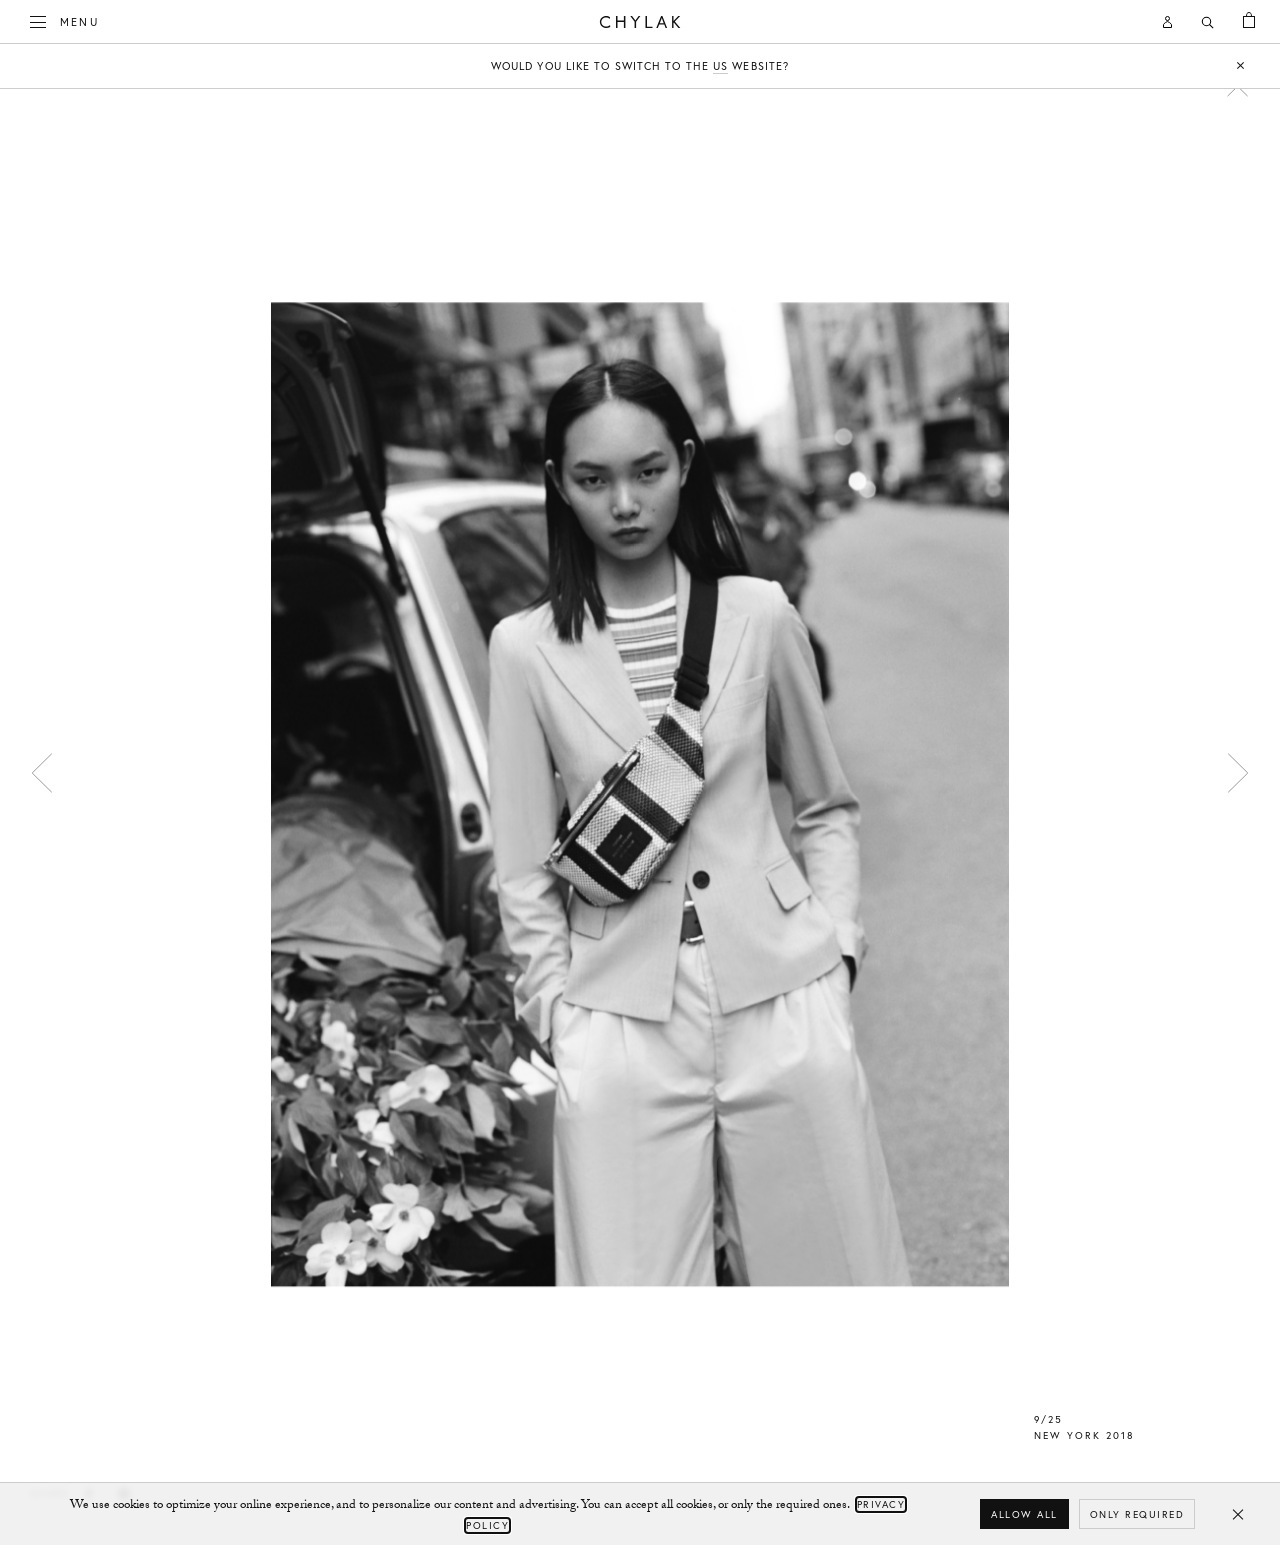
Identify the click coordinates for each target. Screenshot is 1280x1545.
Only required (1137, 1514)
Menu (65, 20)
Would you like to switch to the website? (640, 66)
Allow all (1024, 1514)
